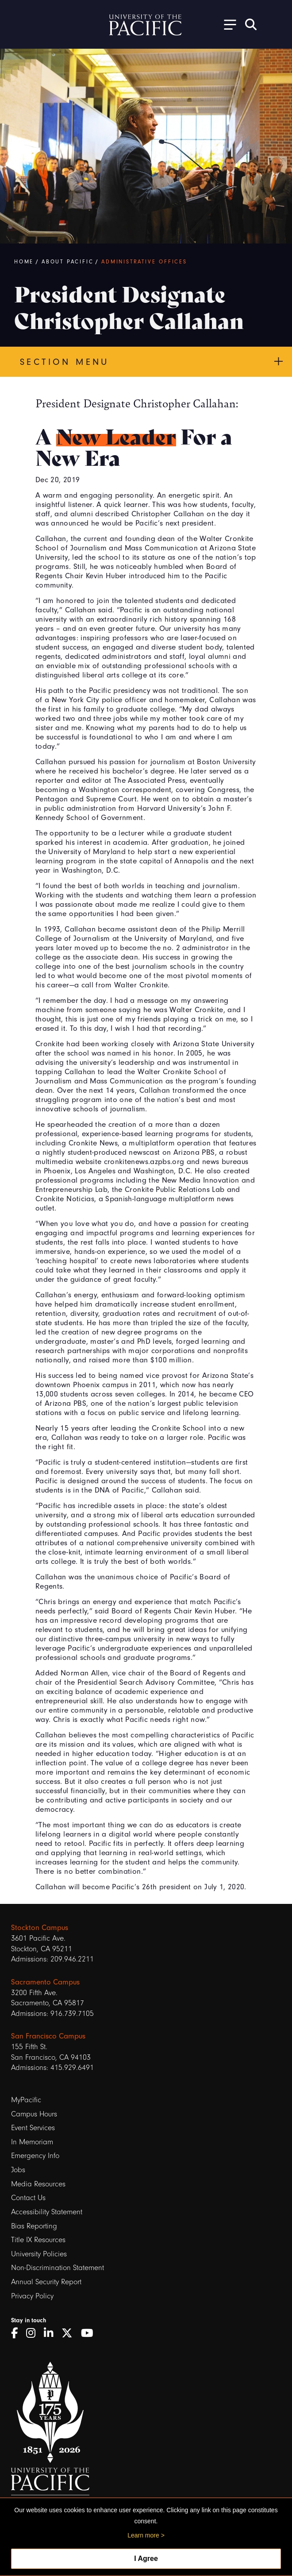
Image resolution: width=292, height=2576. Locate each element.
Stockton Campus (39, 1927)
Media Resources (38, 2184)
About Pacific (67, 262)
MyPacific (26, 2100)
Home (24, 262)
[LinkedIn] (51, 2333)
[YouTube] (90, 2333)
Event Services (33, 2127)
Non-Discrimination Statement (57, 2267)
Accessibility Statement (46, 2212)
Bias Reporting (34, 2226)
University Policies (39, 2254)
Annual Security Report (46, 2282)
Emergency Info (35, 2155)
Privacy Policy (32, 2296)
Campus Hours (34, 2114)
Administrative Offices (144, 262)
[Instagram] (34, 2333)
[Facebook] (17, 2333)
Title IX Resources (38, 2240)
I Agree (146, 2558)
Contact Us (28, 2197)
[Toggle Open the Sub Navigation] (227, 24)
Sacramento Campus (45, 1981)
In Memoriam (32, 2142)
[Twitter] (70, 2333)
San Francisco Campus (48, 2035)
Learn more (143, 2535)
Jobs (18, 2170)
